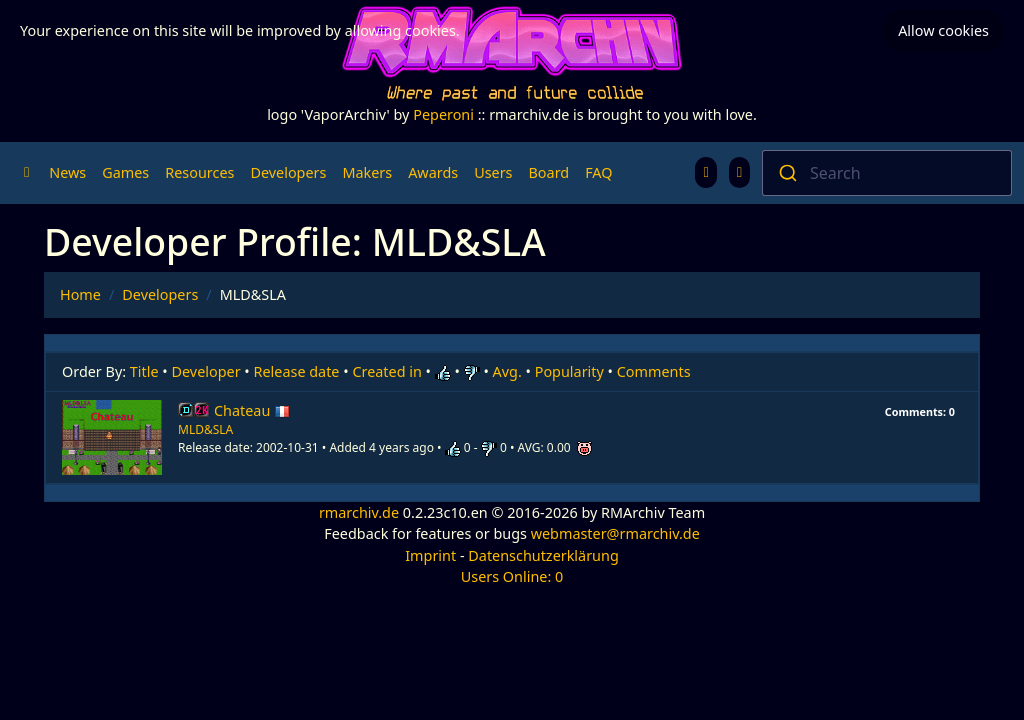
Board (549, 172)
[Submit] (786, 173)
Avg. (507, 371)
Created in (386, 371)
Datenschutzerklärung (543, 555)
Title (144, 371)
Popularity (569, 371)
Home (80, 294)
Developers (288, 172)
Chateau (252, 410)
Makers (367, 172)
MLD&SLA (205, 429)
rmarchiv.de (359, 512)
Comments (654, 371)
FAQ (598, 172)
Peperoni (443, 114)
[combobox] (887, 173)
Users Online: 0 (512, 576)
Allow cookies (943, 30)
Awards (433, 172)
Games (125, 172)
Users (493, 172)
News (67, 172)
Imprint (430, 555)
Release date (297, 371)
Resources (199, 172)
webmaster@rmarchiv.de (615, 533)
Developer (206, 371)
